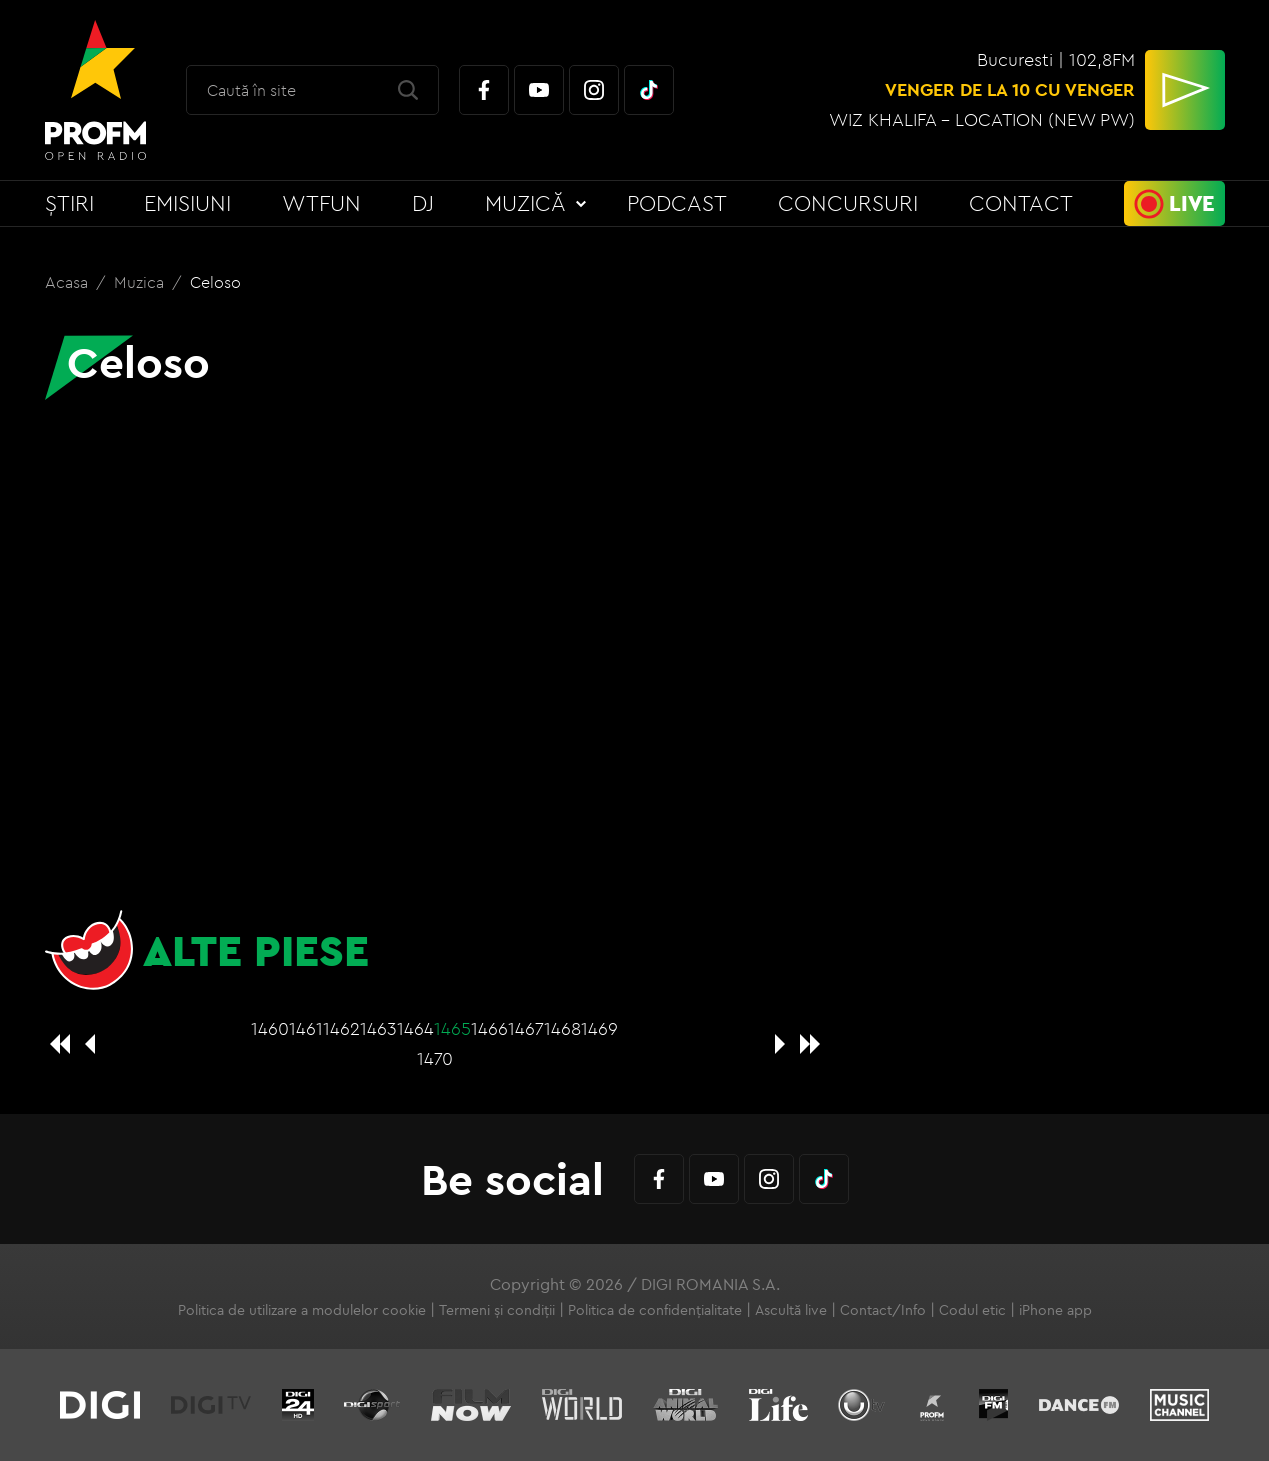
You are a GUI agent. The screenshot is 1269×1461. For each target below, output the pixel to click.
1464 (415, 1028)
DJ (423, 203)
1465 (452, 1028)
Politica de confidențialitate (655, 1310)
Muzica (141, 282)
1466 (489, 1028)
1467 (526, 1028)
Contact (1021, 203)
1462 (341, 1028)
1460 (270, 1028)
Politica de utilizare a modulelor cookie (302, 1310)
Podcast (677, 203)
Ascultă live (791, 1310)
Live (1192, 203)
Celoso (215, 282)
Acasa (68, 282)
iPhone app (1055, 1310)
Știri (69, 203)
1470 (435, 1058)
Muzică (525, 203)
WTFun (321, 203)
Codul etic (972, 1310)
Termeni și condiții (497, 1310)
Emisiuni (187, 203)
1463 (378, 1028)
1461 (306, 1028)
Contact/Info (883, 1310)
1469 (599, 1028)
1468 (562, 1028)
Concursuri (848, 203)
